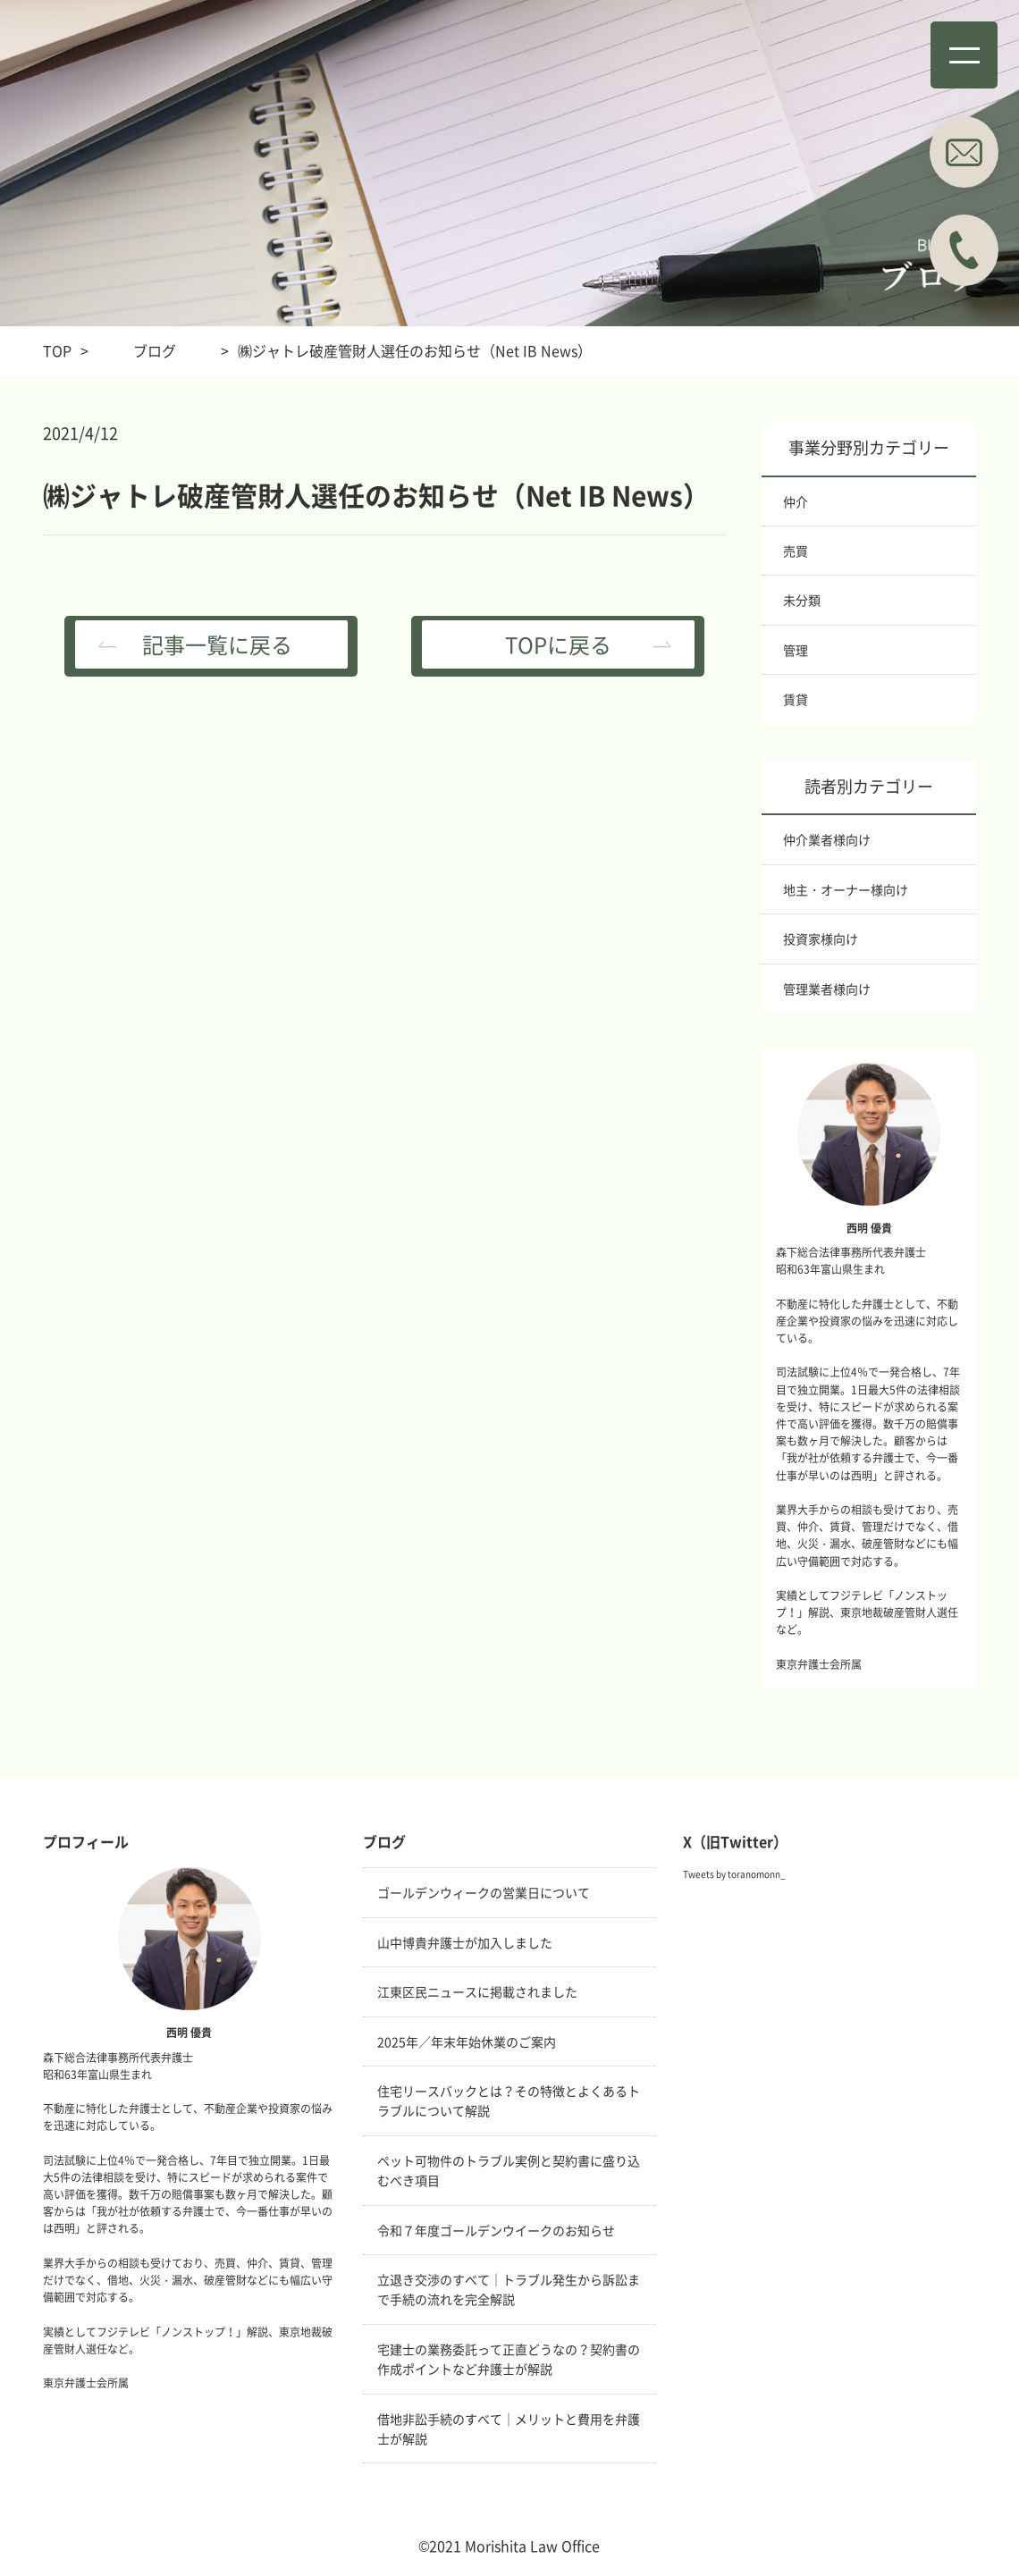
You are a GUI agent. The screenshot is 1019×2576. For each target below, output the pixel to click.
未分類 (802, 600)
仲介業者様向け (827, 839)
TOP (57, 350)
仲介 (795, 501)
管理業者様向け (827, 989)
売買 (795, 551)
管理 (795, 650)
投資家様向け (820, 938)
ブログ (154, 350)
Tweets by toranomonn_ (734, 1874)
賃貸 (795, 699)
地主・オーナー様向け (845, 889)
